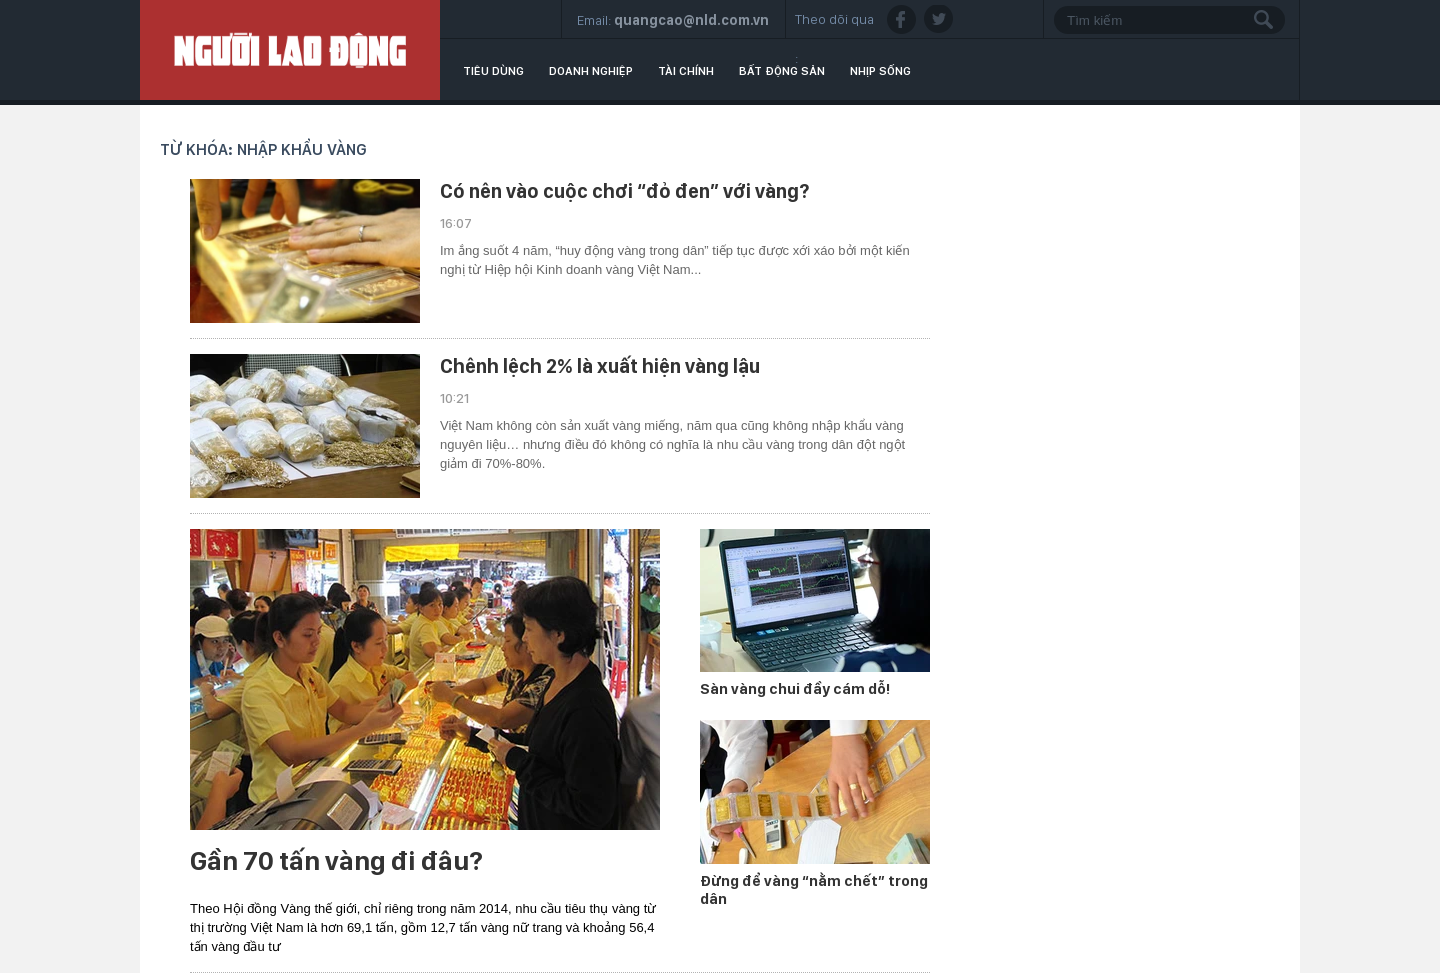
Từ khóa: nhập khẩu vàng (263, 149)
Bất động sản (782, 71)
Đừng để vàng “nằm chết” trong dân (814, 890)
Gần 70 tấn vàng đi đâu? (336, 861)
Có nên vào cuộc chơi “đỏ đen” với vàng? (624, 191)
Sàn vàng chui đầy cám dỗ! (795, 689)
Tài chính (686, 71)
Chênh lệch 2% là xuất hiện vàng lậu (600, 366)
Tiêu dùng (493, 71)
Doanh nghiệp (591, 71)
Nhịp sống (880, 71)
